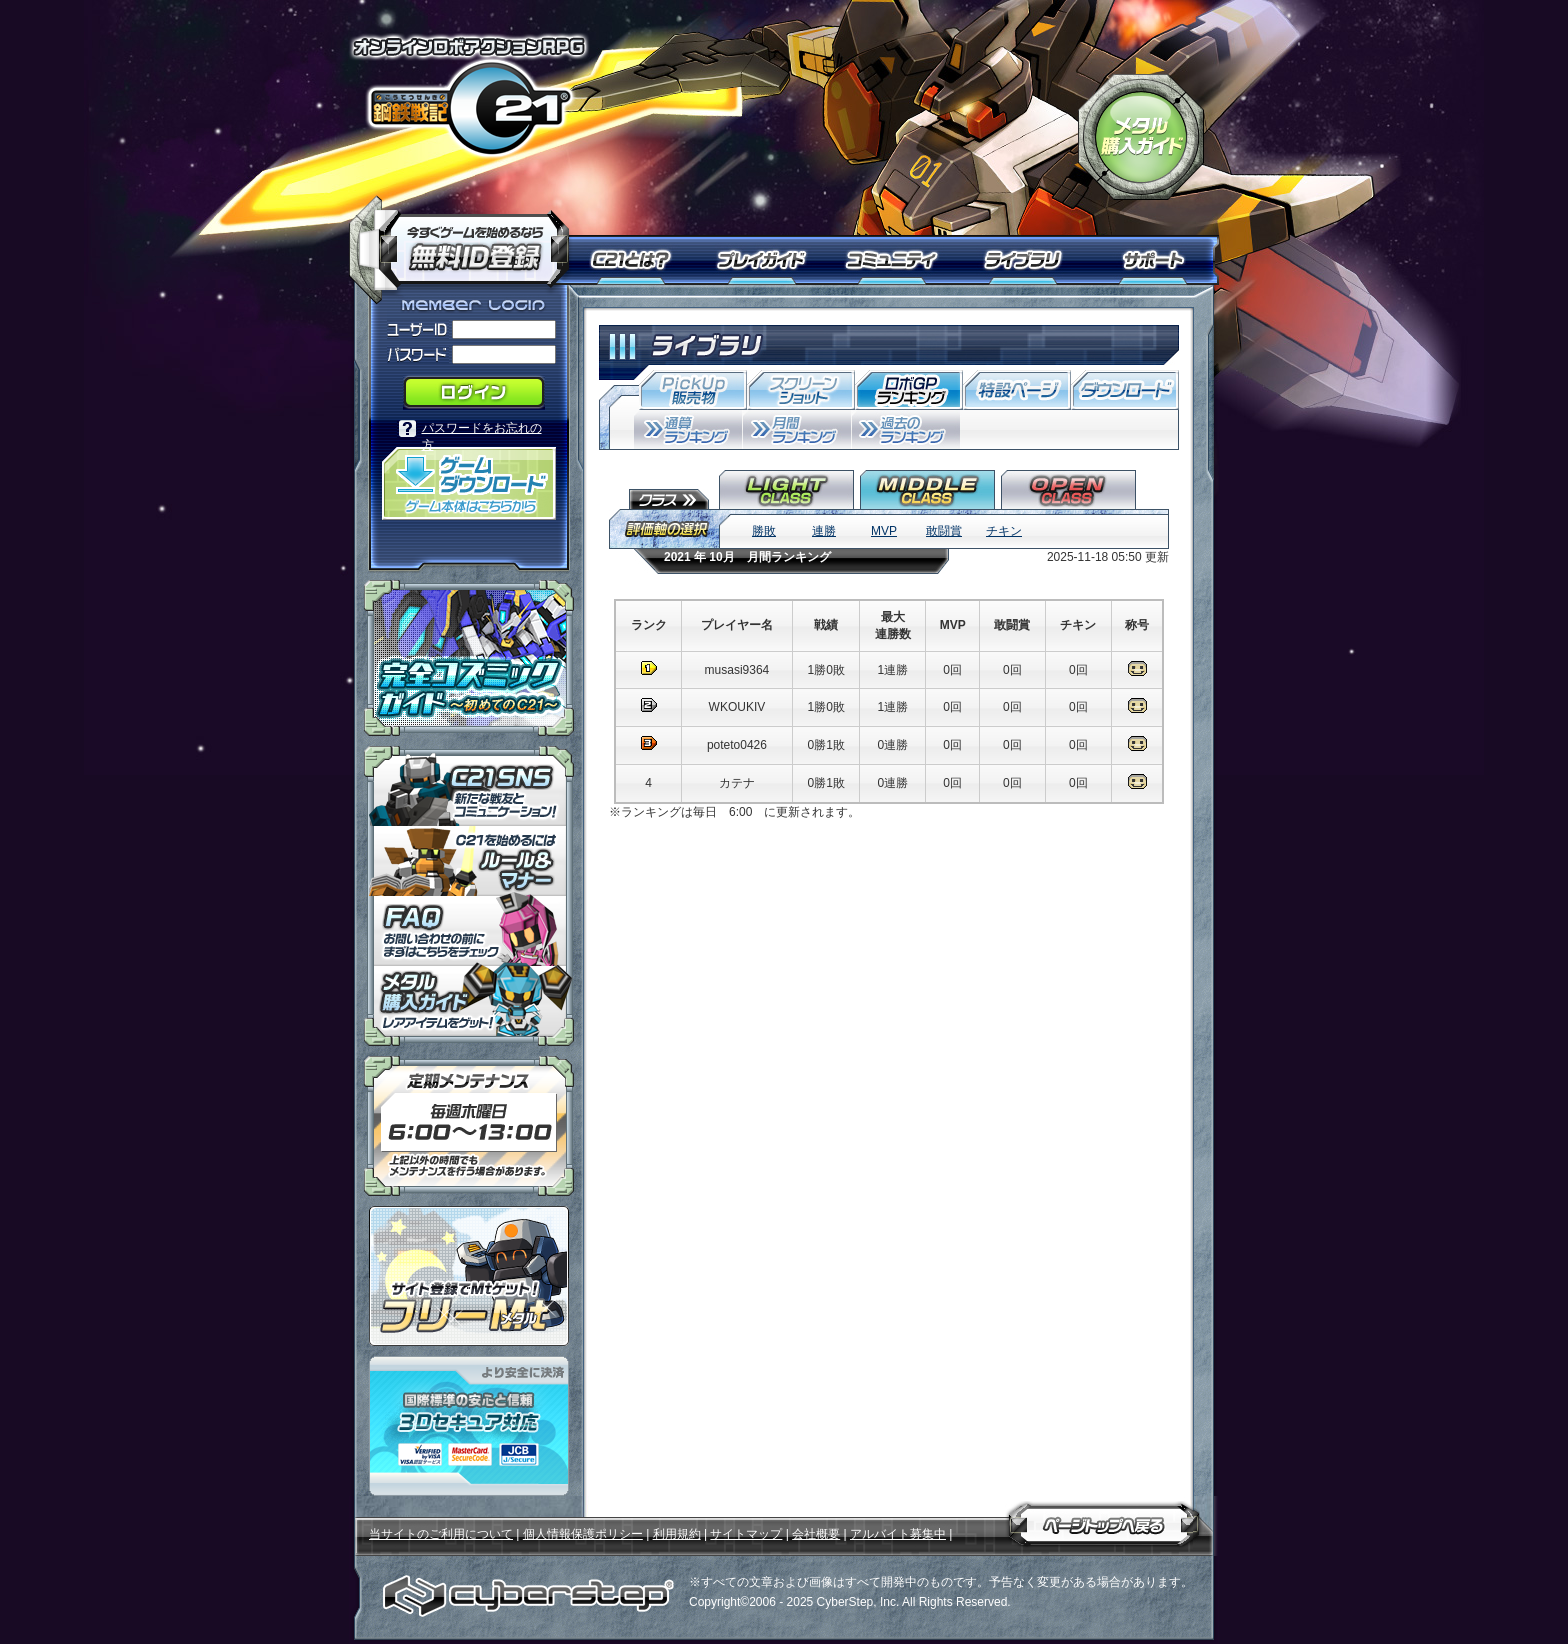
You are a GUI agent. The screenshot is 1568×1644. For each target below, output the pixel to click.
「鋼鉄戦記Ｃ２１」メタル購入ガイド (1141, 137)
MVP (884, 531)
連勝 (824, 531)
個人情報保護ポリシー (583, 1534)
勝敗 (764, 531)
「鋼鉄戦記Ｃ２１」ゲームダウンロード (469, 483)
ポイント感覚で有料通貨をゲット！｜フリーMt (469, 1276)
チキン (1004, 531)
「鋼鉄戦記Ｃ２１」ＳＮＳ (469, 786)
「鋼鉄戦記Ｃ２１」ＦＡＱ (469, 931)
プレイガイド (764, 260)
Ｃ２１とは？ (641, 260)
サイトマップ (746, 1534)
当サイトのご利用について (441, 1534)
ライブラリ (1031, 260)
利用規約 (677, 1534)
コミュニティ (896, 260)
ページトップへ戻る (1104, 1521)
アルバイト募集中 (898, 1534)
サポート (1156, 260)
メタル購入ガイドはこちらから (469, 1006)
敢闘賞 (944, 531)
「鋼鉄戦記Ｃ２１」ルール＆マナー (469, 861)
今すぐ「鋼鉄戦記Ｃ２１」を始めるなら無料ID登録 (466, 240)
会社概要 (816, 1534)
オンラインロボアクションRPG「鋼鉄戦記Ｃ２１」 (469, 96)
